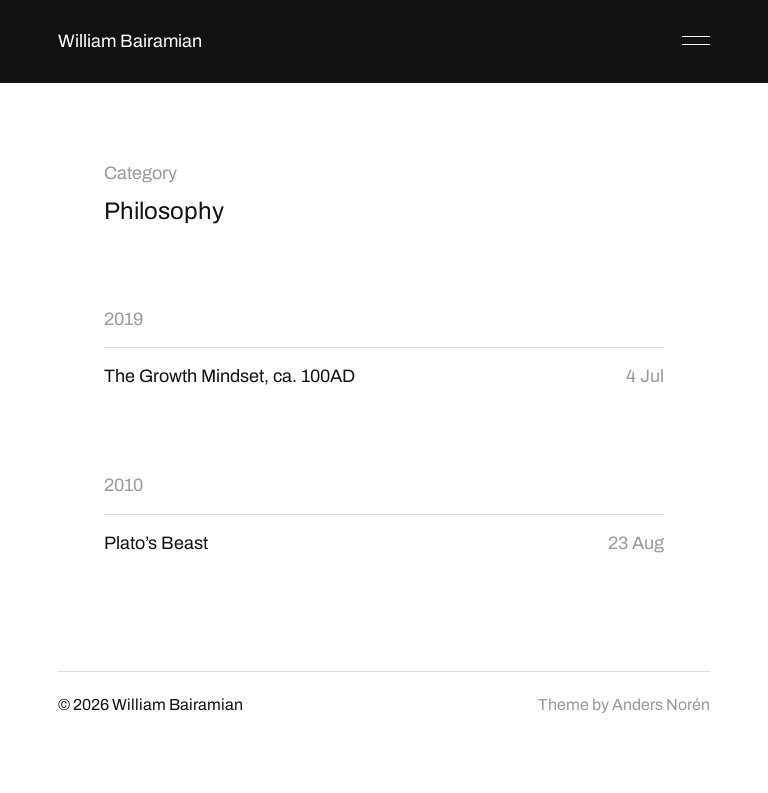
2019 (123, 319)
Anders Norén (661, 704)
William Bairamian (130, 41)
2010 (123, 485)
